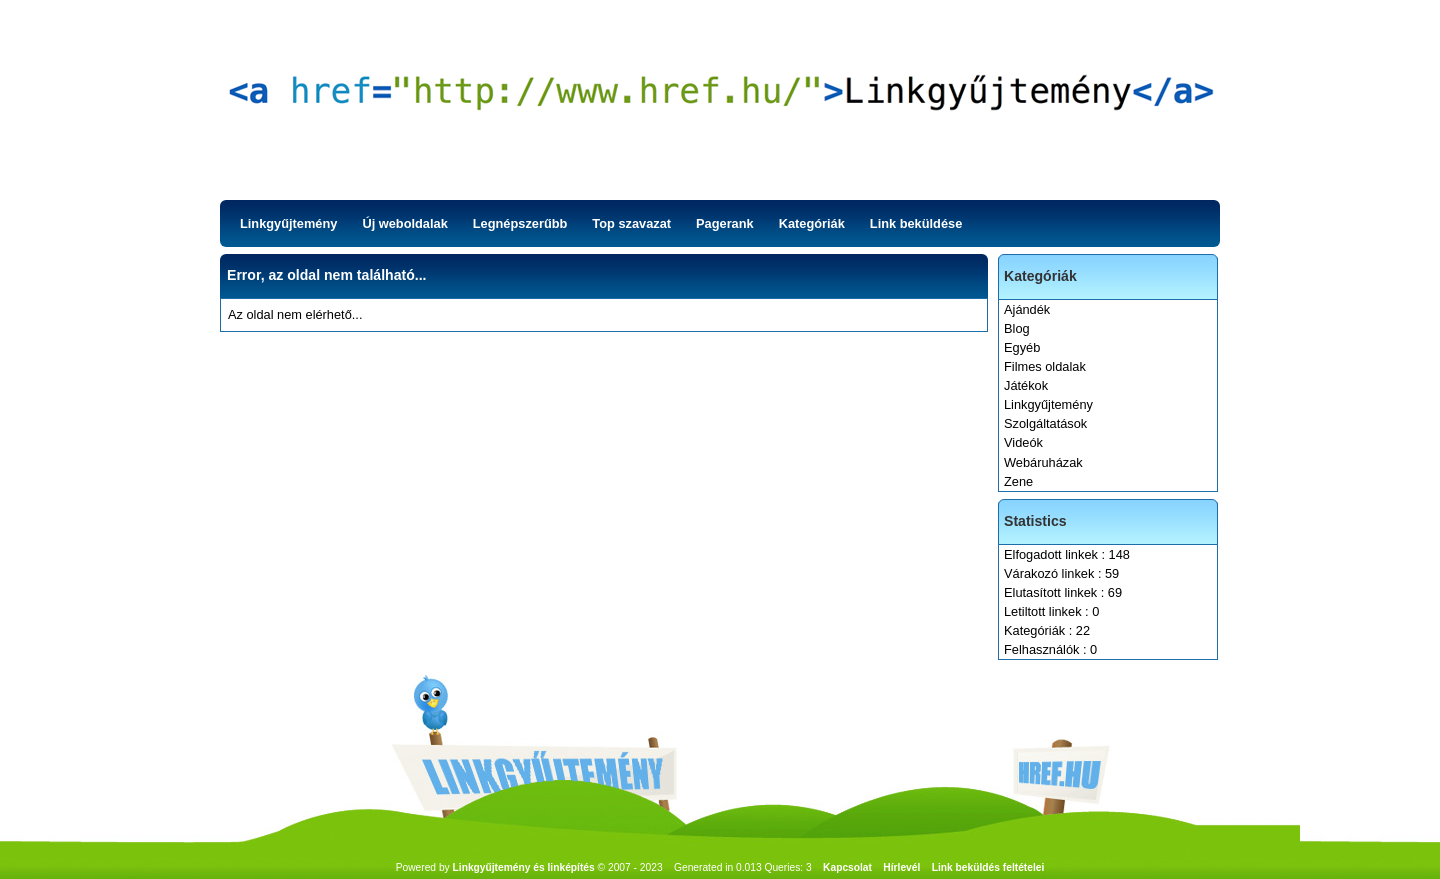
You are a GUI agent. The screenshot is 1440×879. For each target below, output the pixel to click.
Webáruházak (1043, 462)
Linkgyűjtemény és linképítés (524, 867)
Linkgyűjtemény (288, 223)
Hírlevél (901, 867)
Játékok (1026, 385)
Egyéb (1022, 347)
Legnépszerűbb (520, 223)
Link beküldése (916, 223)
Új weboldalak (404, 223)
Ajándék (1027, 309)
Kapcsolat (847, 867)
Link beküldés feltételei (988, 867)
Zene (1018, 481)
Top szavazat (631, 223)
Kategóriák (812, 223)
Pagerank (725, 223)
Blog (1017, 328)
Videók (1023, 442)
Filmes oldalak (1045, 366)
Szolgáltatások (1045, 423)
